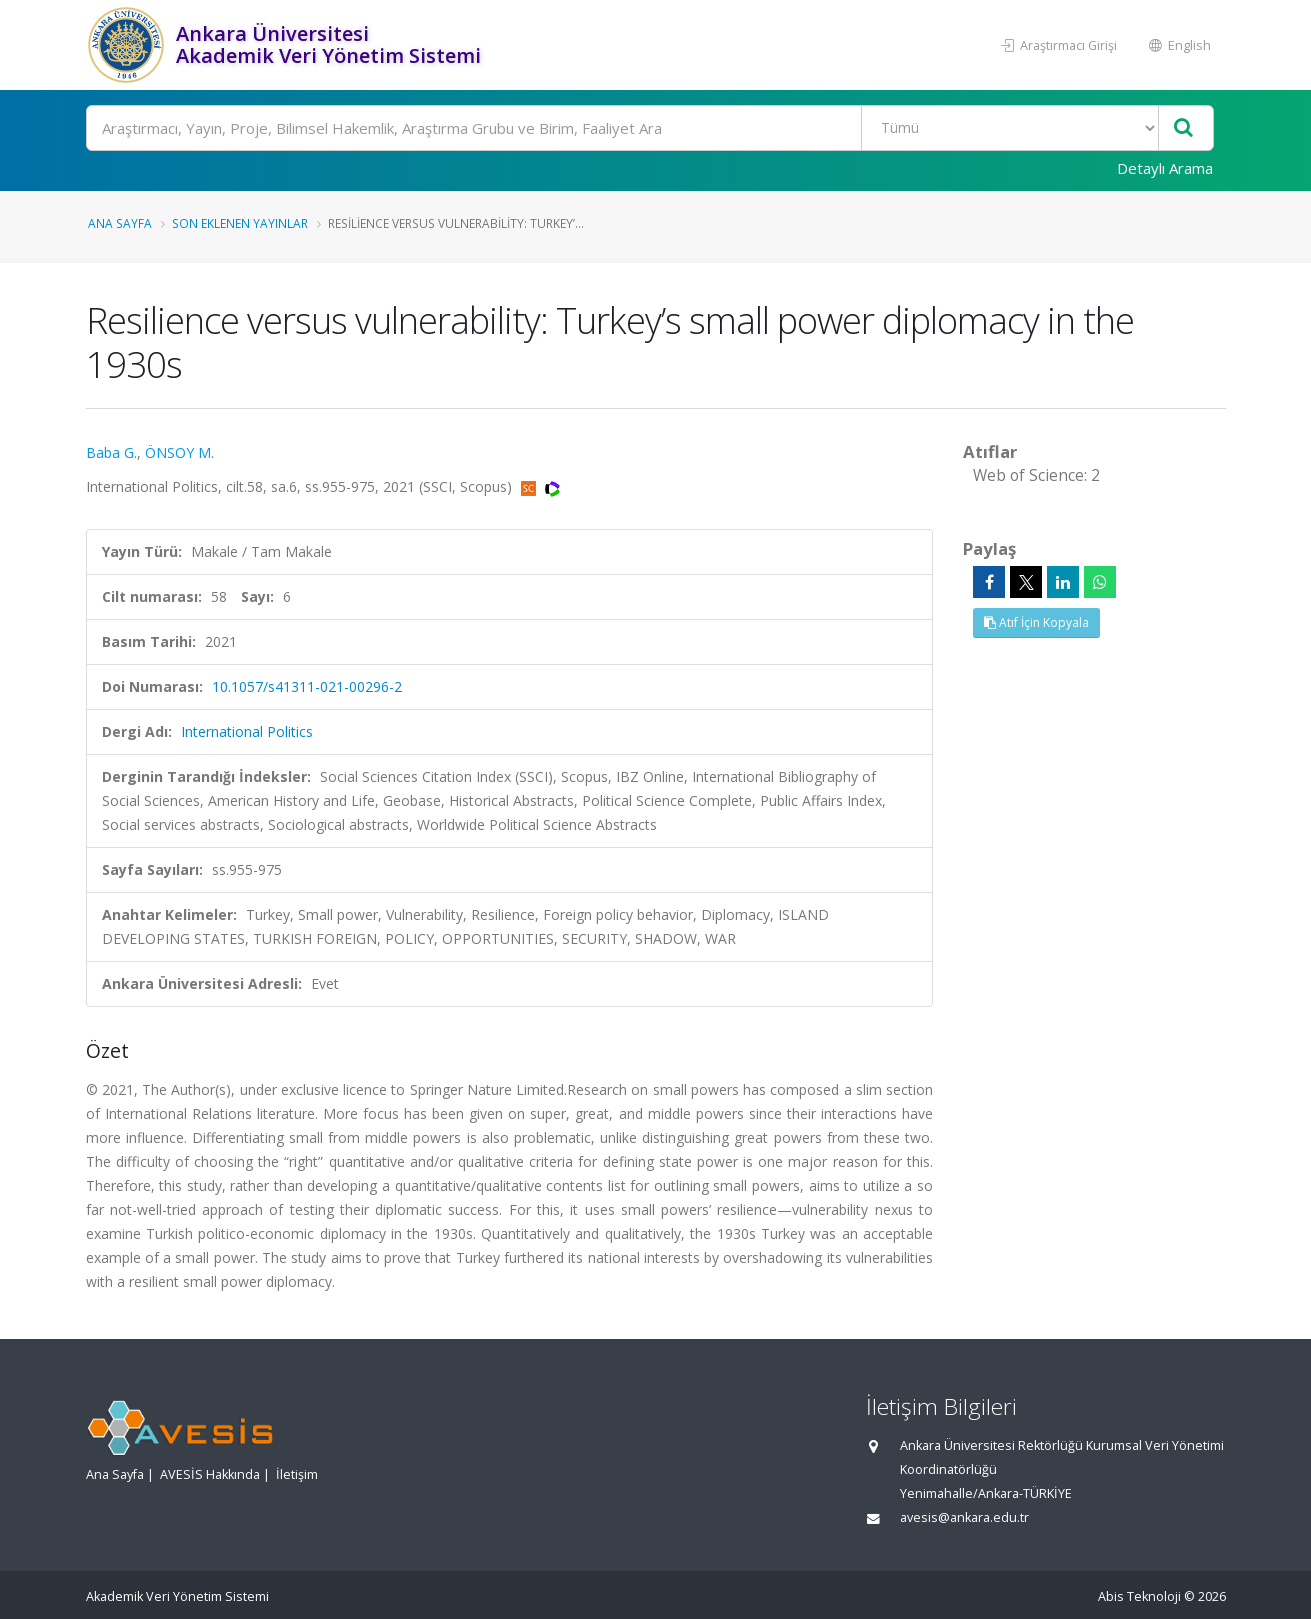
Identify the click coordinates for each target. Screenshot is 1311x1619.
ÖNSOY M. (179, 452)
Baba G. (111, 452)
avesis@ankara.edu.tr (964, 1517)
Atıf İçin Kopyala (1036, 622)
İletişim (297, 1474)
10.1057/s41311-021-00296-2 (307, 686)
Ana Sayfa (120, 223)
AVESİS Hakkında (210, 1474)
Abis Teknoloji (1139, 1596)
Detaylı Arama (1165, 168)
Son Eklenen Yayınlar (240, 223)
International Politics (247, 731)
